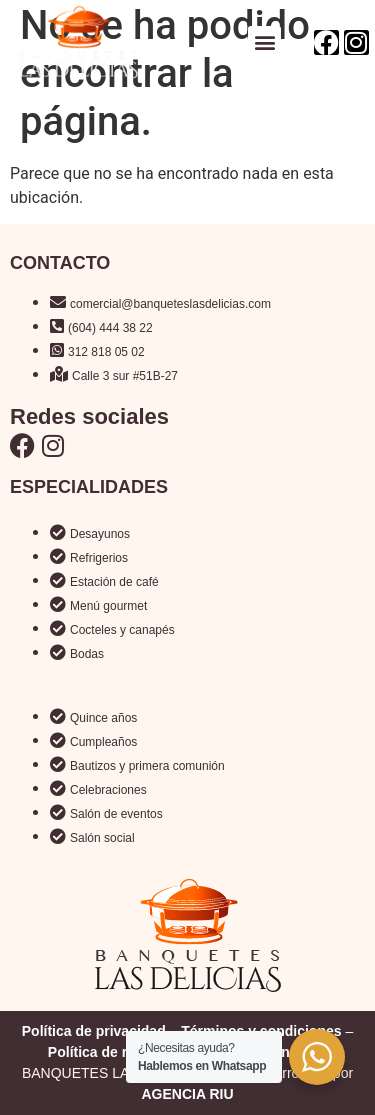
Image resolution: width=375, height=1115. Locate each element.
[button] (264, 42)
